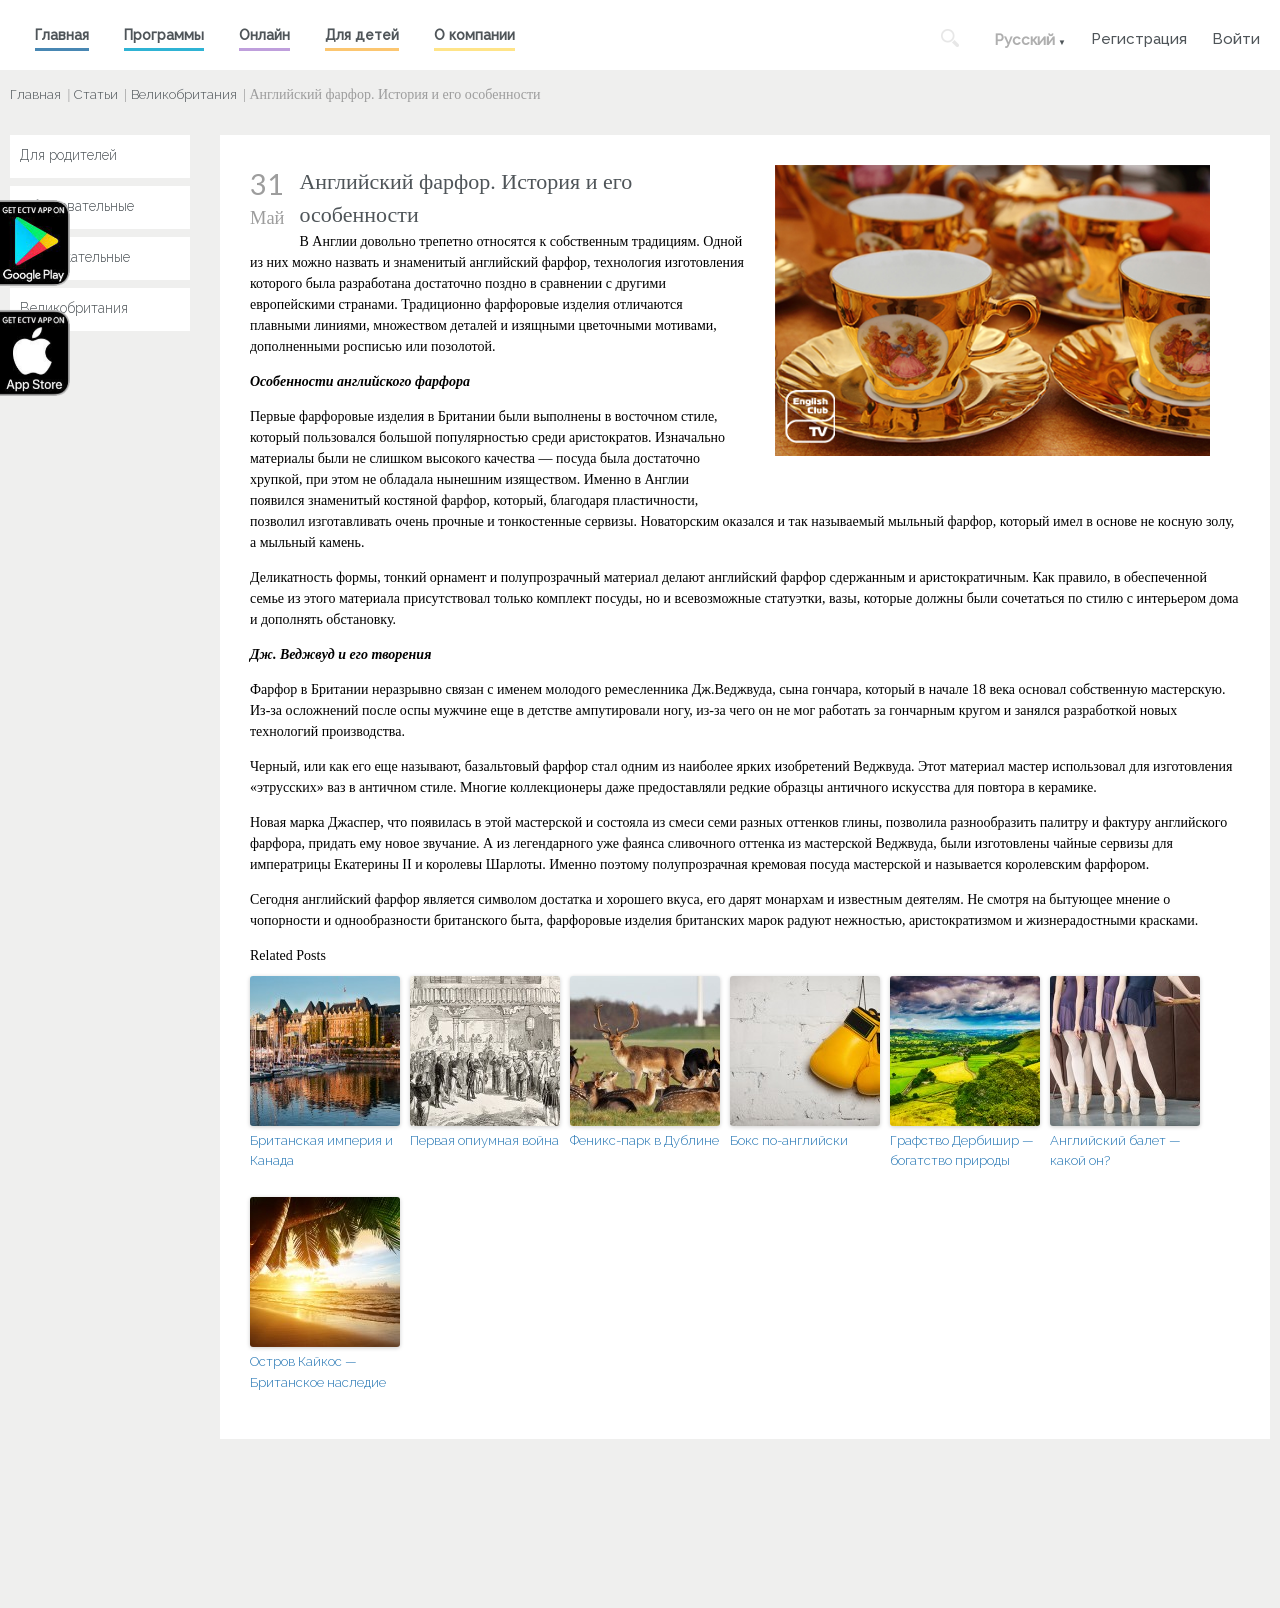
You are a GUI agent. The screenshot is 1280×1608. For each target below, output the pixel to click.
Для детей (362, 35)
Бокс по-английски (789, 1140)
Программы (164, 35)
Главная (62, 35)
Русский (1024, 40)
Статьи (96, 94)
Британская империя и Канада (321, 1151)
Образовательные (77, 206)
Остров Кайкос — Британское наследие (318, 1372)
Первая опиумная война (484, 1140)
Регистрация (1139, 36)
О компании (474, 35)
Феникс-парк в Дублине (644, 1140)
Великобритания (184, 94)
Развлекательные (75, 257)
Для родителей (68, 155)
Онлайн (264, 35)
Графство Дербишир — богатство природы (962, 1151)
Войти (1236, 36)
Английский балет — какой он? (1115, 1151)
